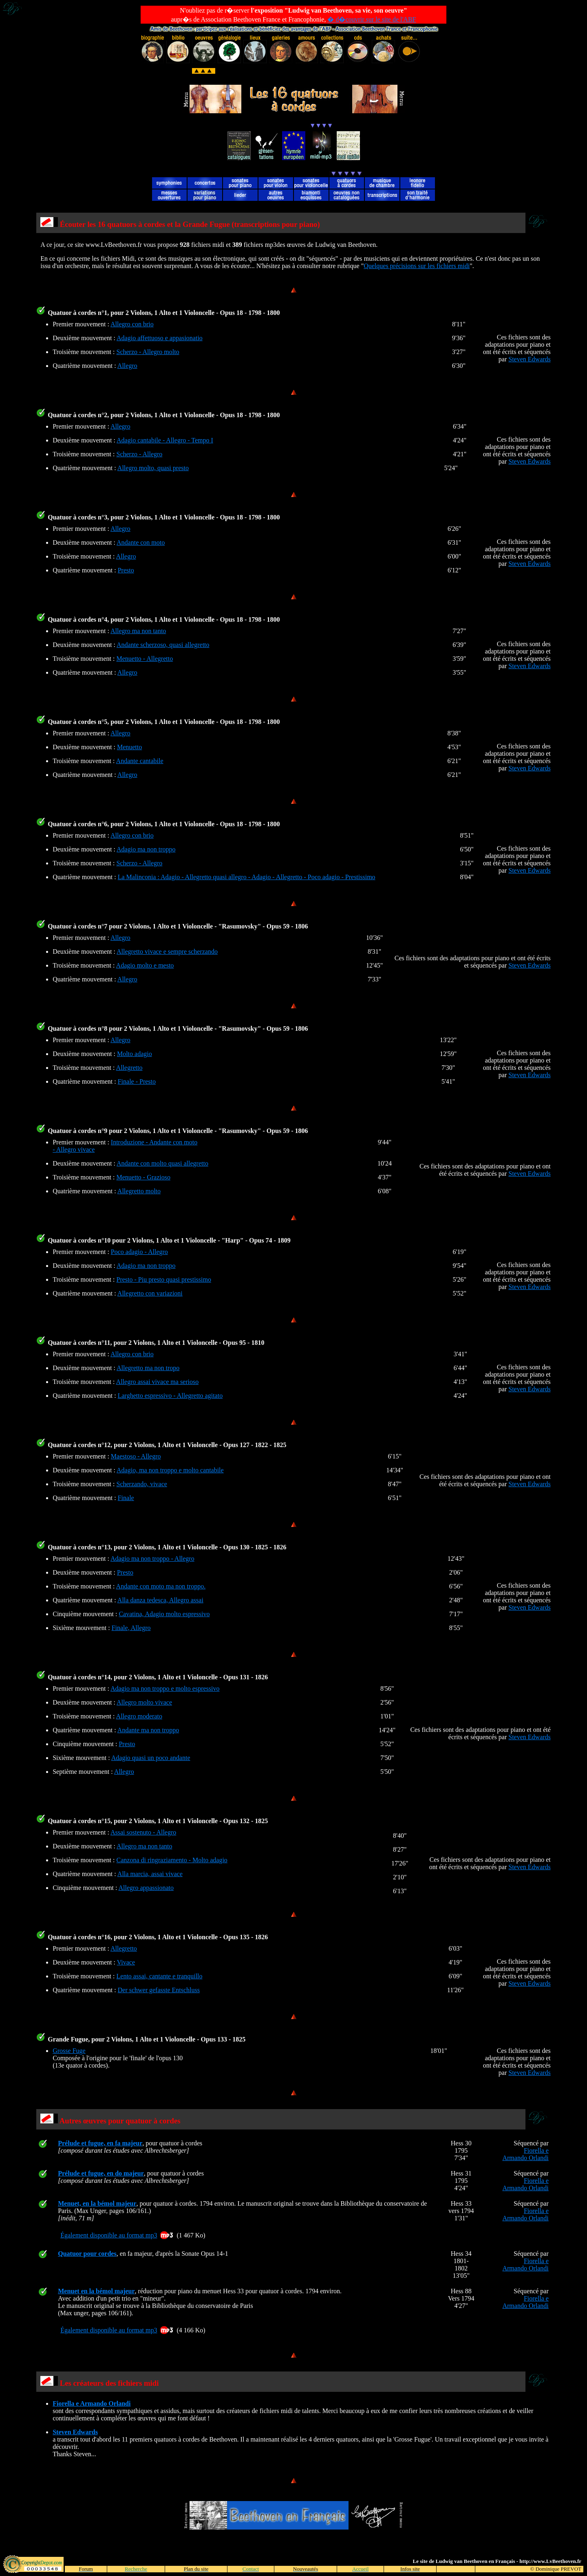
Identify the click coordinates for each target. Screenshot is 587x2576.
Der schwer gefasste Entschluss (159, 1989)
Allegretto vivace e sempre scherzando (167, 951)
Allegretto (129, 1067)
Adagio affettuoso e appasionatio (160, 337)
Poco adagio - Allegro (139, 1251)
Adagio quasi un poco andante (150, 1757)
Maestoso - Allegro (136, 1456)
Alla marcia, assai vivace (150, 1873)
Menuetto (129, 747)
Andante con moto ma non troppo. (161, 1586)
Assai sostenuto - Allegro (143, 1832)
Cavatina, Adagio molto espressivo (164, 1613)
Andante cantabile (139, 760)
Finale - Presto (137, 1081)
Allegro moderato (139, 1716)
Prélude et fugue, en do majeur (101, 2173)
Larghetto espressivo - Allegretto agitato (170, 1395)
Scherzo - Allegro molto (148, 351)
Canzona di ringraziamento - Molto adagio (172, 1860)
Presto (126, 570)
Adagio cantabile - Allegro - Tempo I (165, 440)
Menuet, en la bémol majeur (97, 2203)
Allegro (127, 365)
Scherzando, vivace (142, 1483)
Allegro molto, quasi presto (153, 467)
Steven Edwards (529, 359)
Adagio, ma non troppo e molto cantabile (170, 1470)
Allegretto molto (139, 1191)
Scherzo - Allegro (140, 454)
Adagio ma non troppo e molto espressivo (165, 1688)
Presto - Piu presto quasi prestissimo (164, 1279)
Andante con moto (141, 542)
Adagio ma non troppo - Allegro (152, 1558)
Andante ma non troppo (148, 1730)
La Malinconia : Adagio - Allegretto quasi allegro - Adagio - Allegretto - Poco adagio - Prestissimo (246, 876)
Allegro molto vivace (144, 1702)
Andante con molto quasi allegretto (162, 1163)
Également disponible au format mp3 (108, 2235)
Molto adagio (134, 1053)
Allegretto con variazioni (150, 1293)
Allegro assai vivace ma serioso (157, 1381)
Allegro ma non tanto (138, 630)
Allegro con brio (132, 324)
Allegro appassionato (146, 1887)
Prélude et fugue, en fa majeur (100, 2143)
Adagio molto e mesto (145, 965)
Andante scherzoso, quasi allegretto (163, 644)
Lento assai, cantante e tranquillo (160, 1976)
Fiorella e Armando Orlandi (525, 2154)
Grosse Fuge (69, 2050)
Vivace (126, 1962)
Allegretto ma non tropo (148, 1367)
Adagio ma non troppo (146, 849)
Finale (126, 1497)
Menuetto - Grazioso (143, 1177)
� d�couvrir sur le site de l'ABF (371, 19)
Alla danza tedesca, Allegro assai (160, 1600)
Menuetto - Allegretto (145, 658)
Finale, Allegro (131, 1627)
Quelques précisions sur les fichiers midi (417, 265)
